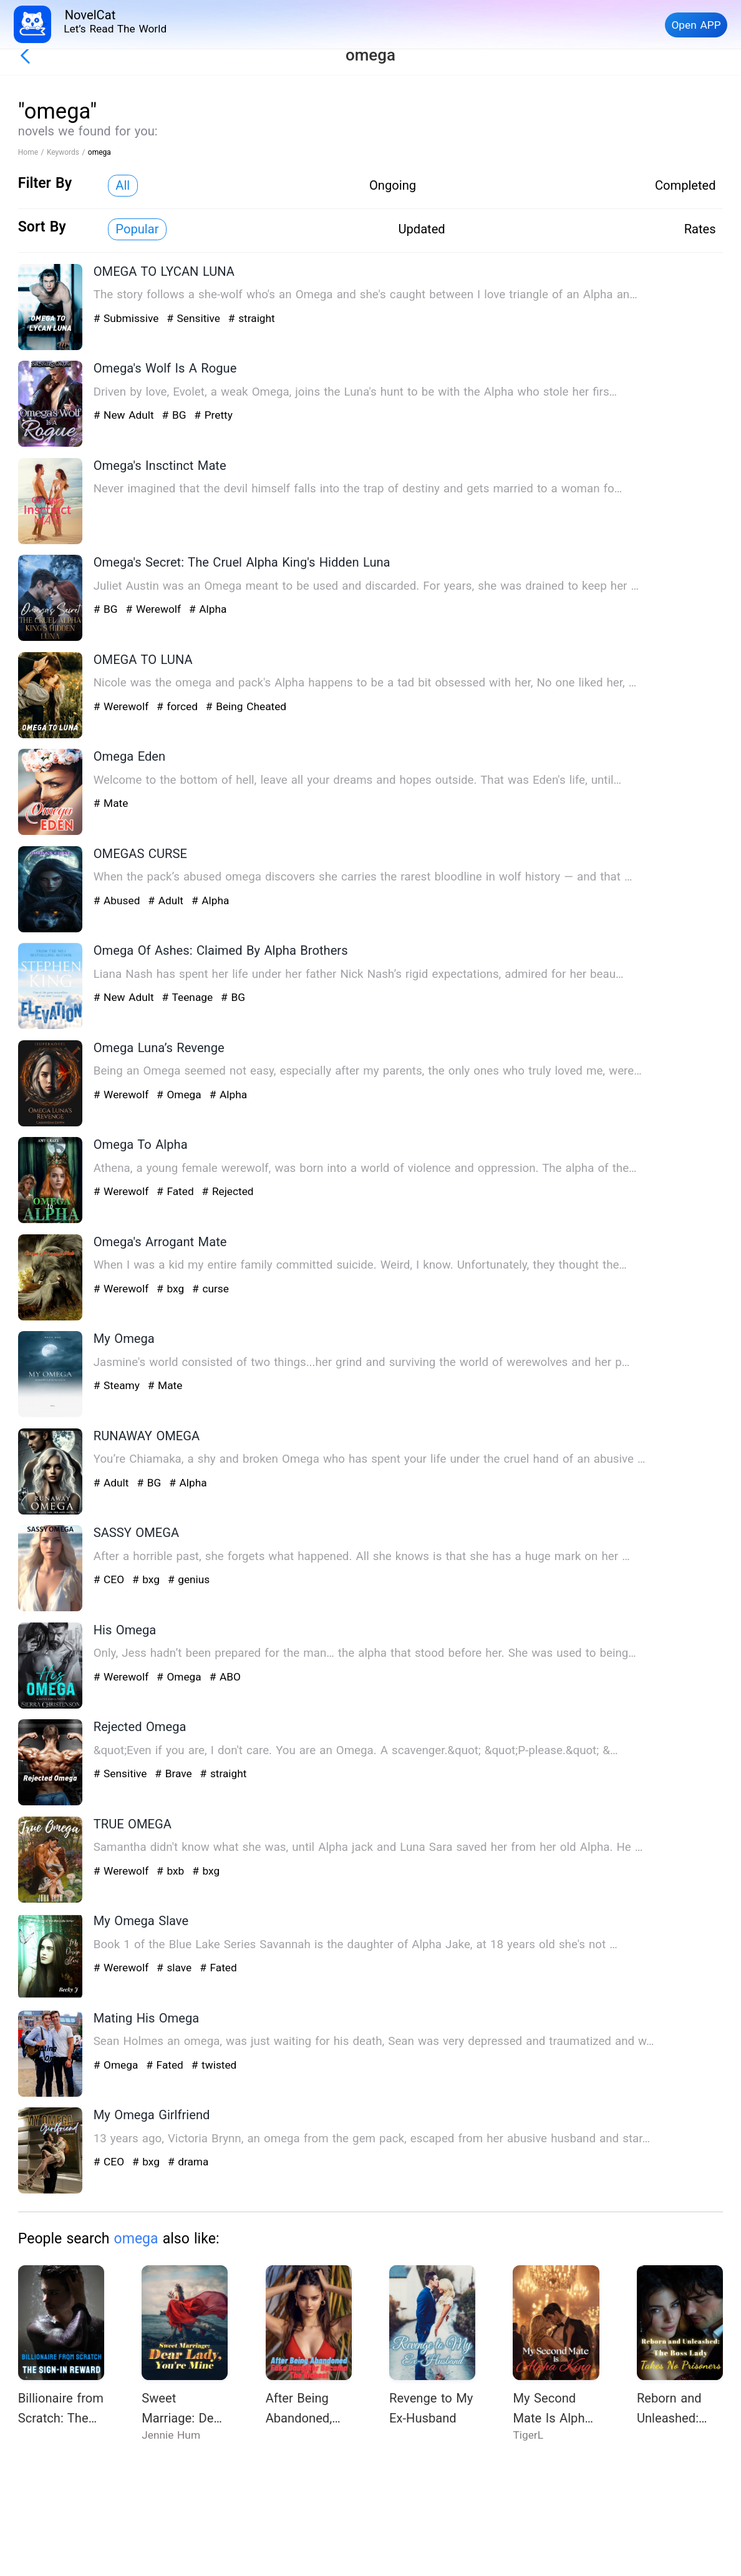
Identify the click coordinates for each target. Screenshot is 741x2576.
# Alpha (207, 609)
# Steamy (118, 1385)
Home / (32, 152)
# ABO (225, 1677)
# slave (176, 1967)
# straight (251, 318)
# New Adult (126, 415)
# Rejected (228, 1191)
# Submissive (128, 318)
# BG (176, 415)
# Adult (167, 900)
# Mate (111, 803)
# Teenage (189, 997)
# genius (189, 1579)
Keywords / (67, 152)
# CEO (111, 1579)
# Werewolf (155, 609)
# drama (188, 2161)
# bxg (172, 1288)
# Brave (175, 1773)
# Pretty (213, 415)
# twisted (214, 2065)
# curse (210, 1288)
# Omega (181, 1094)
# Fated (177, 1191)
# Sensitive (195, 318)
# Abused (118, 900)
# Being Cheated (246, 706)
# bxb (172, 1871)
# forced (179, 706)
